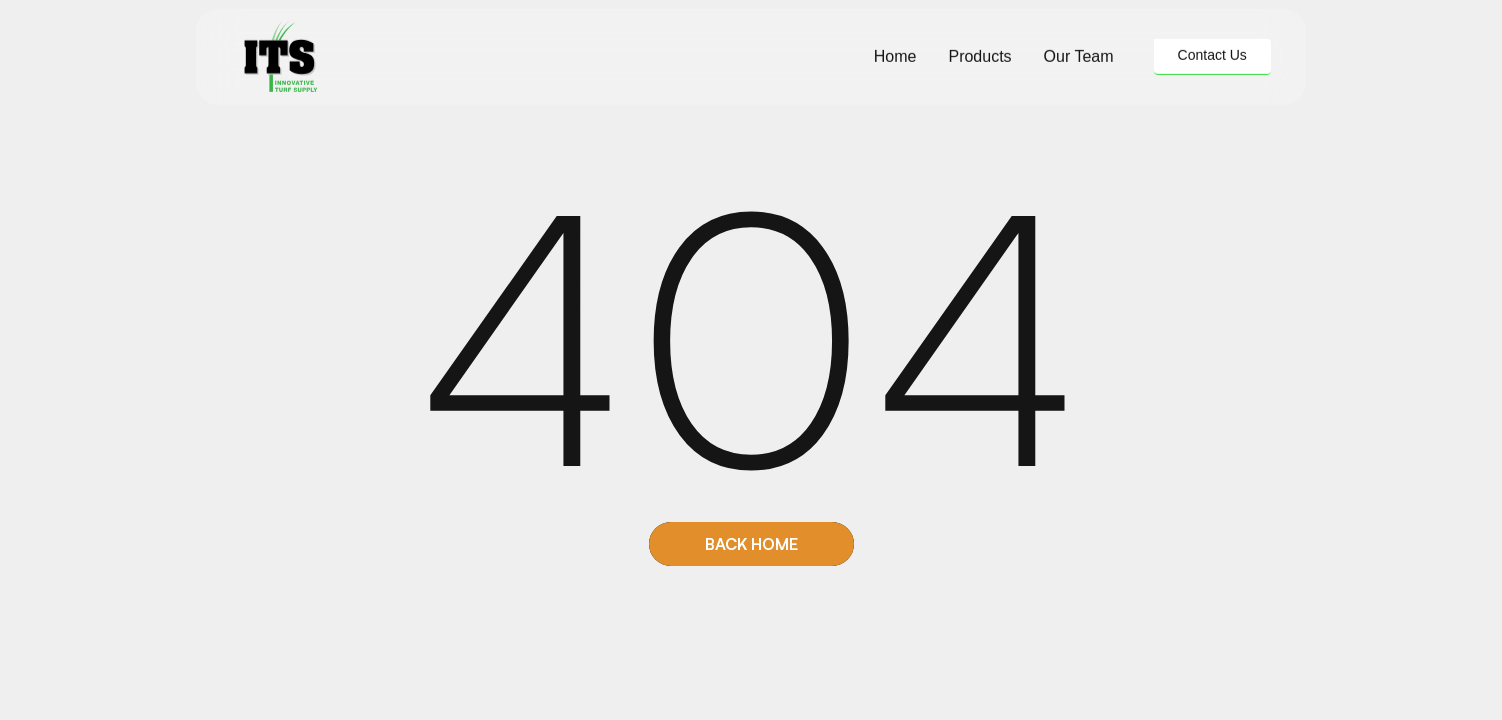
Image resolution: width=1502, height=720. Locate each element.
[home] (280, 56)
